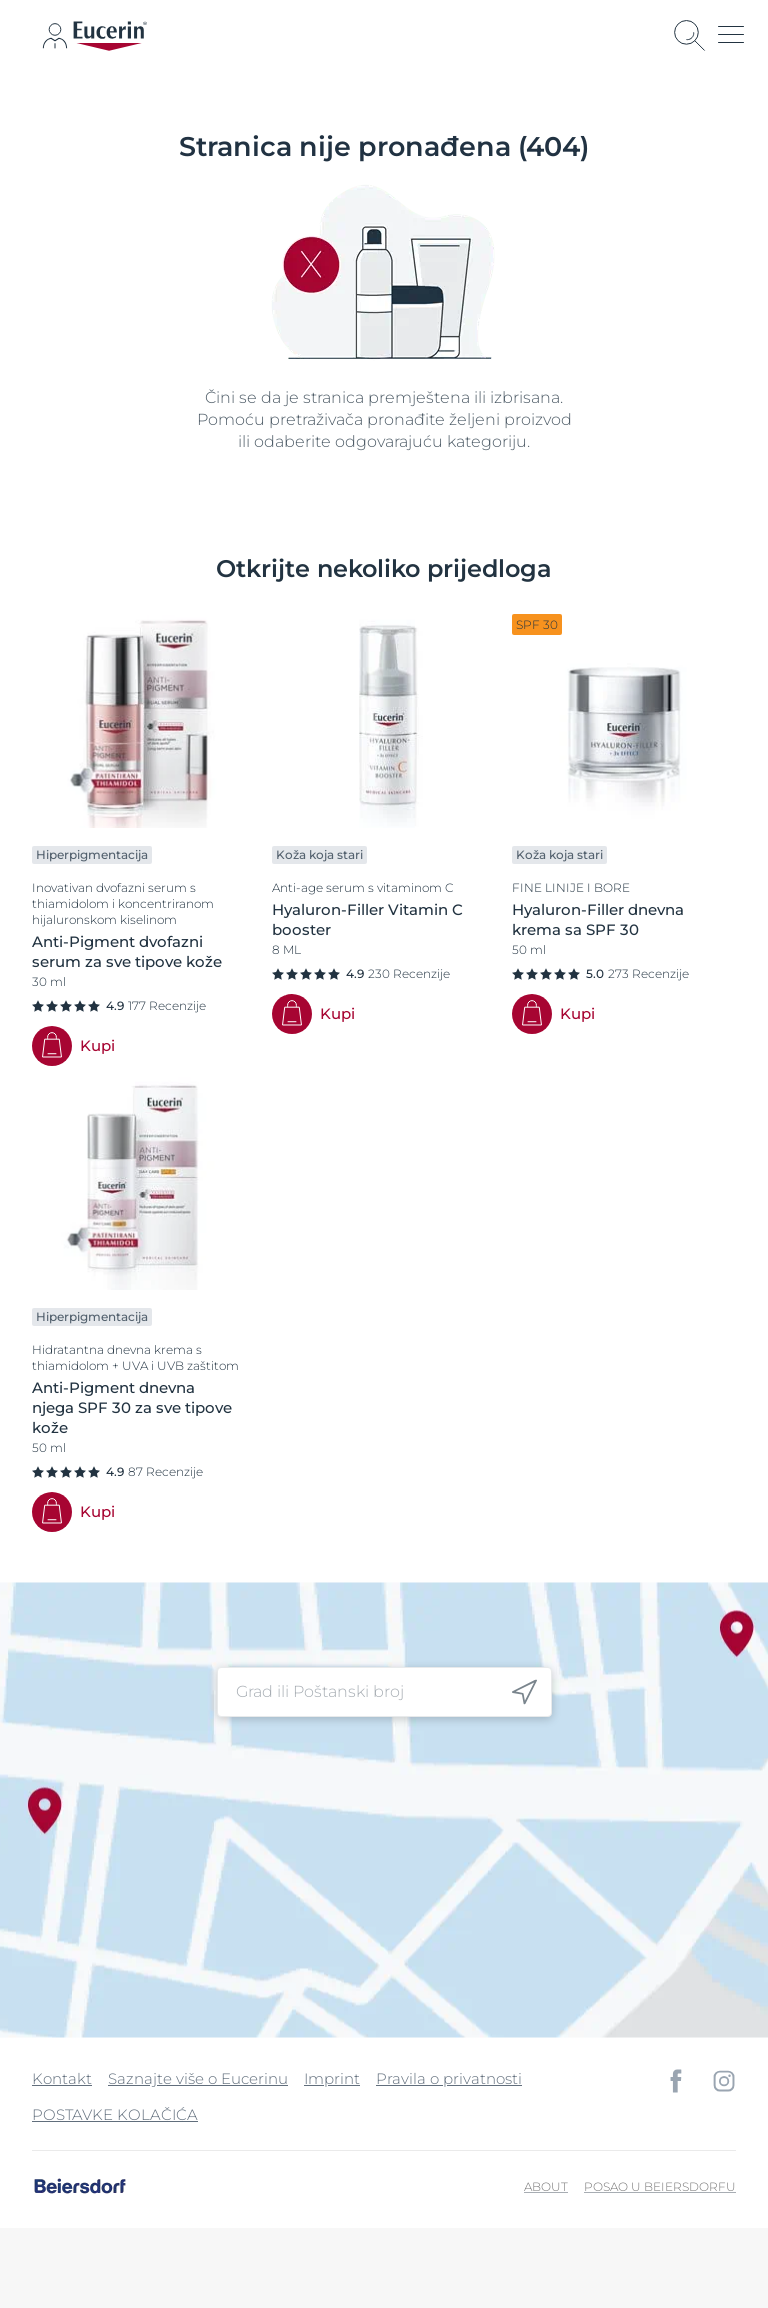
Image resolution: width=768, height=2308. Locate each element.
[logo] (110, 36)
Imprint (332, 2078)
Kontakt (62, 2078)
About (546, 2186)
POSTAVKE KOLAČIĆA (115, 2114)
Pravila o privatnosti (449, 2078)
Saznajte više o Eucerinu (198, 2078)
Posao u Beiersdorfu (660, 2186)
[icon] (55, 36)
